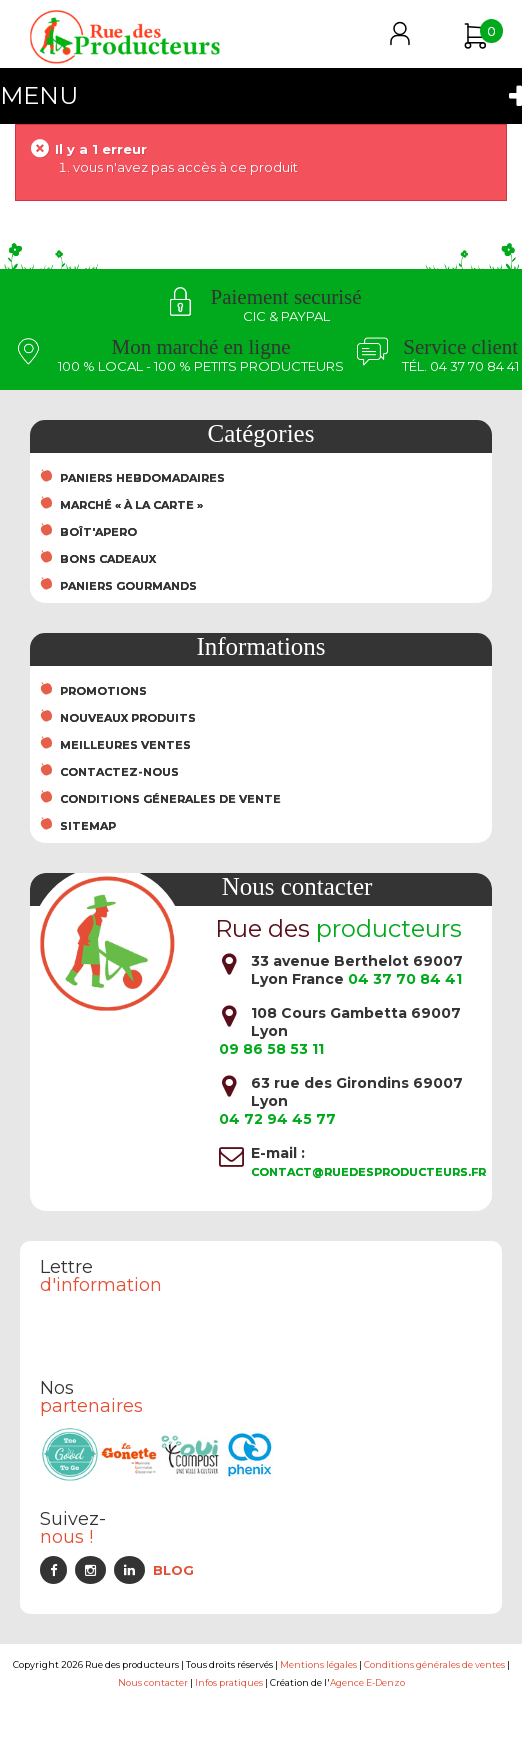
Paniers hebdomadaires (142, 478)
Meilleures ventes (125, 745)
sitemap (88, 826)
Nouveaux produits (128, 718)
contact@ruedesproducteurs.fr (368, 1172)
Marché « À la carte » (131, 505)
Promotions (103, 691)
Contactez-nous (119, 772)
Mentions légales (318, 1664)
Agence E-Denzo (367, 1682)
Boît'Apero (98, 532)
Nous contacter (153, 1682)
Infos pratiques (229, 1682)
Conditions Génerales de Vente (170, 799)
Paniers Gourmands (128, 586)
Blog (173, 1570)
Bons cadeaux (108, 559)
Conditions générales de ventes (434, 1664)
